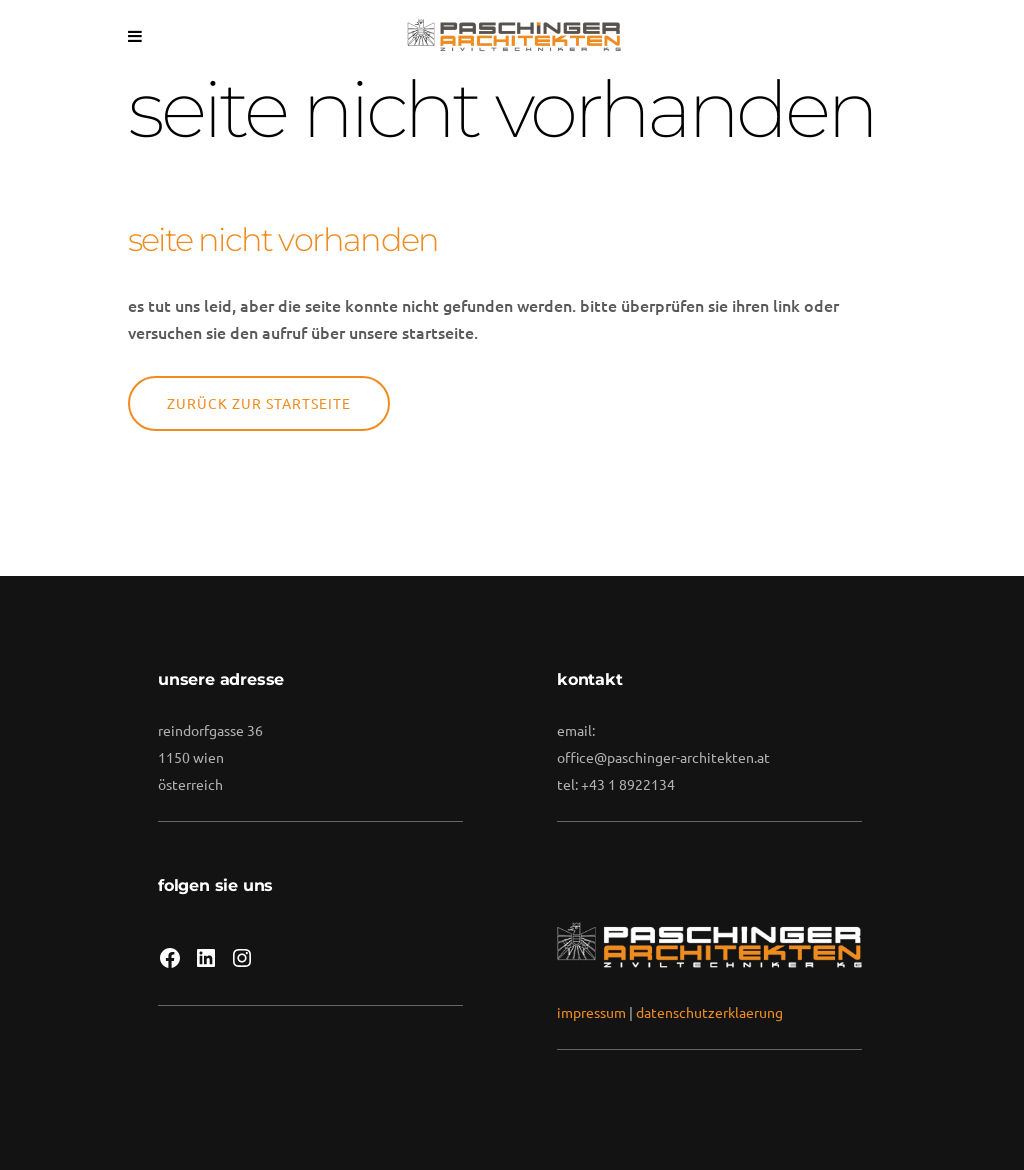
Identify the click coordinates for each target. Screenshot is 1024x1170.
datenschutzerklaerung (709, 1012)
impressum (591, 1012)
